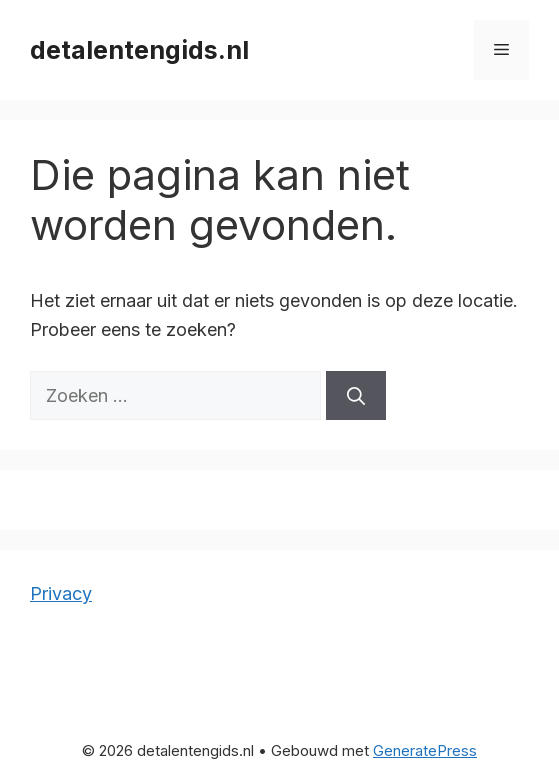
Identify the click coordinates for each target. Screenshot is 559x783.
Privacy (61, 593)
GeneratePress (425, 750)
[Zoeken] (356, 395)
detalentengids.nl (139, 50)
